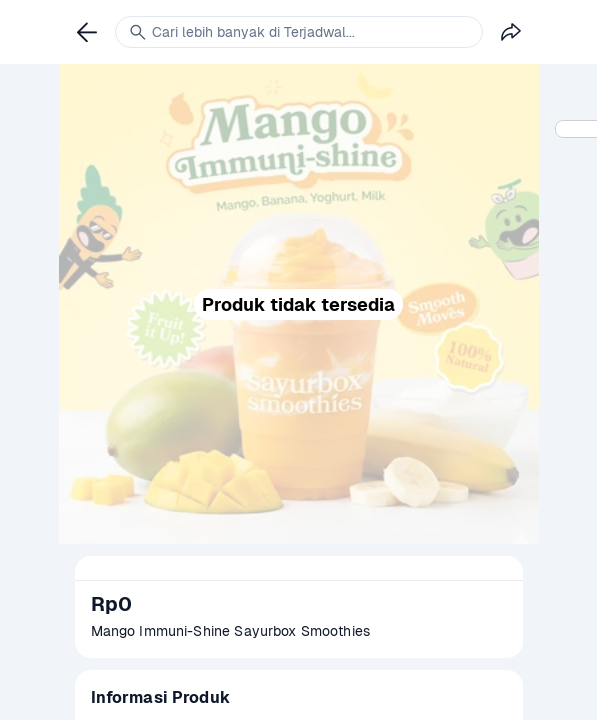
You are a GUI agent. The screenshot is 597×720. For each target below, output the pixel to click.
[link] (87, 32)
